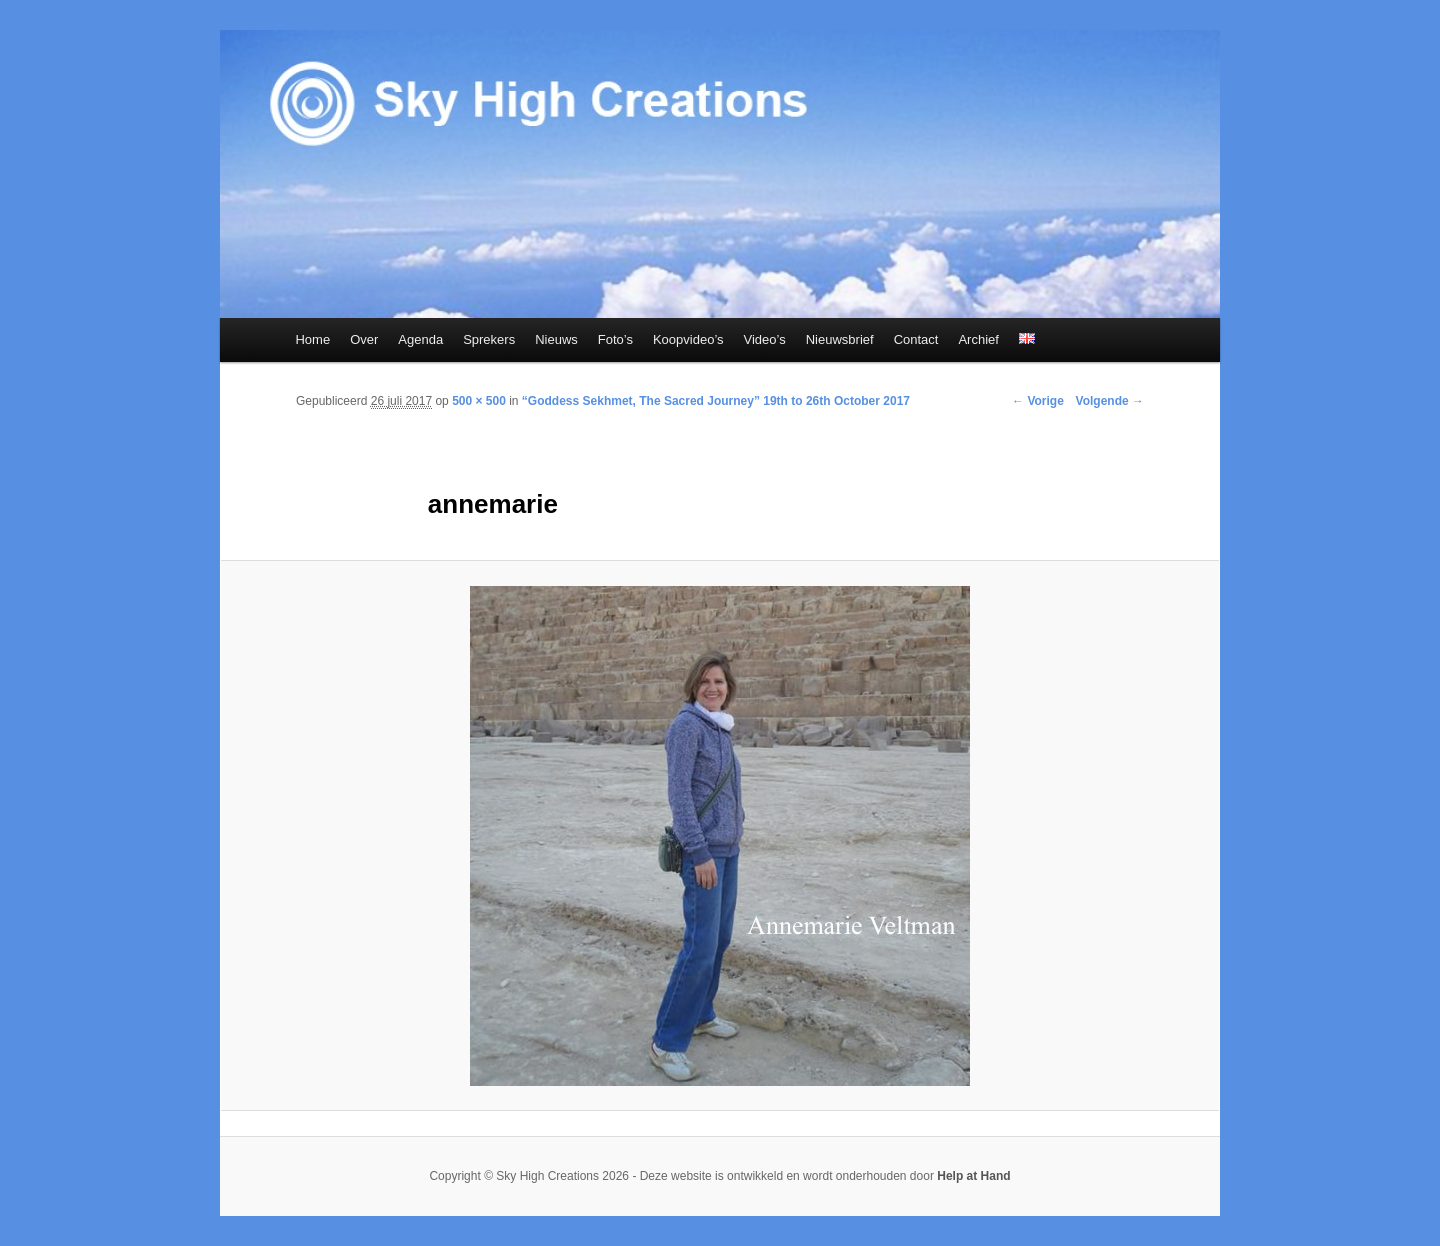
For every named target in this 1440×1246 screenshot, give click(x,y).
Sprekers (489, 339)
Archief (978, 339)
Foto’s (615, 339)
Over (364, 339)
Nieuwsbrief (840, 339)
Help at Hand (973, 1176)
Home (312, 339)
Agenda (420, 339)
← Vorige (1038, 401)
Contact (916, 339)
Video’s (765, 339)
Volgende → (1110, 401)
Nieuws (556, 339)
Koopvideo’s (688, 339)
